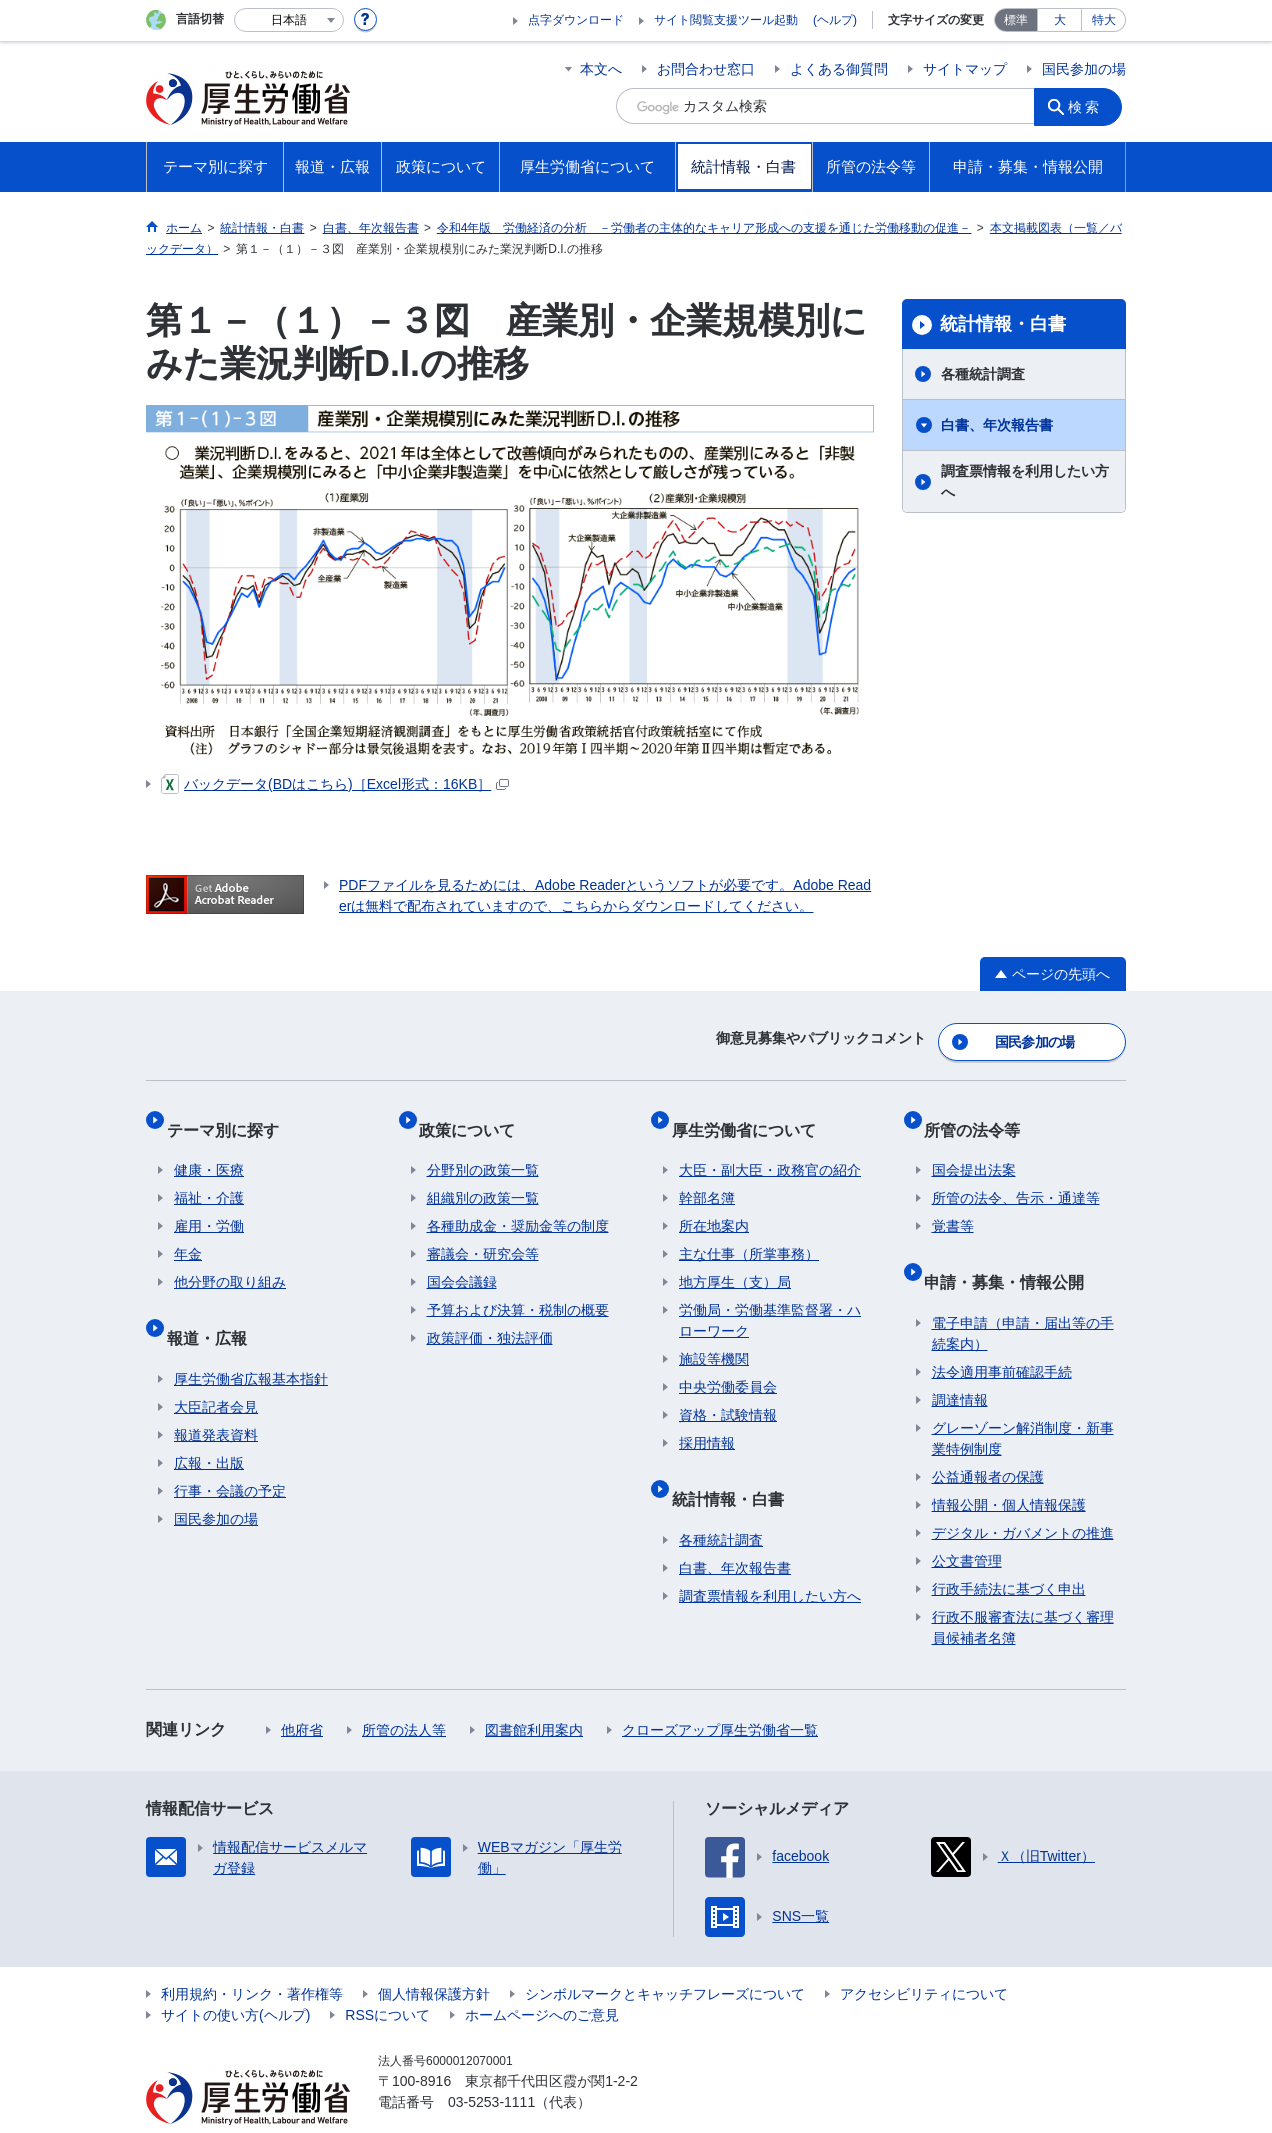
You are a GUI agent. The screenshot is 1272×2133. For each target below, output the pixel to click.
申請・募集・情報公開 (1012, 1250)
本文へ (601, 69)
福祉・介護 (209, 1176)
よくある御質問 (839, 69)
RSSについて (387, 1976)
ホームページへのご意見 (542, 1976)
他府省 (302, 1691)
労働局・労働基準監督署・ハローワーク (770, 1298)
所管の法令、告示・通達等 (1016, 1176)
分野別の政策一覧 (483, 1148)
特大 (1104, 20)
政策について (475, 1114)
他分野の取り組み (230, 1260)
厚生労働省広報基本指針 (251, 1340)
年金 (188, 1232)
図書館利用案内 (534, 1691)
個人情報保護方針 (434, 1955)
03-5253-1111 (491, 2063)
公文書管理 (967, 1522)
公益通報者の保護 (988, 1438)
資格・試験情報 (728, 1393)
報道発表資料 (216, 1396)
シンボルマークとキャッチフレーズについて (665, 1955)
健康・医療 (209, 1148)
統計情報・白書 (1003, 324)
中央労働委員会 (728, 1365)
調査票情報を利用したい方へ (1025, 481)
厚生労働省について (751, 1114)
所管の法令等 (980, 1114)
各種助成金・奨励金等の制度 (518, 1204)
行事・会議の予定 (230, 1452)
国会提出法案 (974, 1148)
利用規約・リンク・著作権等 (252, 1955)
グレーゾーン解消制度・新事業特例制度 (1023, 1399)
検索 (1090, 106)
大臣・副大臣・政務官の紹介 (770, 1148)
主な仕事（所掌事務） (749, 1232)
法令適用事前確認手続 (1002, 1333)
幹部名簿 (707, 1176)
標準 (1016, 20)
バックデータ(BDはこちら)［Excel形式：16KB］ (335, 784)
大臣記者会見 (216, 1368)
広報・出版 (209, 1424)
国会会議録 (462, 1260)
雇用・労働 (209, 1204)
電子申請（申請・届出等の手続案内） (1023, 1294)
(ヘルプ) (835, 20)
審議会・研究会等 (483, 1232)
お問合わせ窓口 (706, 69)
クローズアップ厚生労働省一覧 (720, 1691)
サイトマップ (965, 69)
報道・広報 (214, 1306)
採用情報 (707, 1421)
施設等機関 (714, 1337)
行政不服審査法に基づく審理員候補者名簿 (1023, 1588)
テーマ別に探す (230, 1114)
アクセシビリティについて (924, 1955)
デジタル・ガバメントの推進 (1023, 1494)
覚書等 (953, 1204)
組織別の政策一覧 (483, 1176)
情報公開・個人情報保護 (1009, 1466)
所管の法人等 (404, 1691)
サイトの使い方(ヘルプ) (235, 1976)
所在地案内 (714, 1204)
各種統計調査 (983, 374)
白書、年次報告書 (997, 425)
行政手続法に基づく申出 (1009, 1550)
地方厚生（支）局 (735, 1260)
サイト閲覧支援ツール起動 (726, 20)
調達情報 (960, 1361)
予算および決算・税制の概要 (518, 1288)
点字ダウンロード (576, 20)
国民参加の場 (1084, 69)
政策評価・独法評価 (490, 1316)
